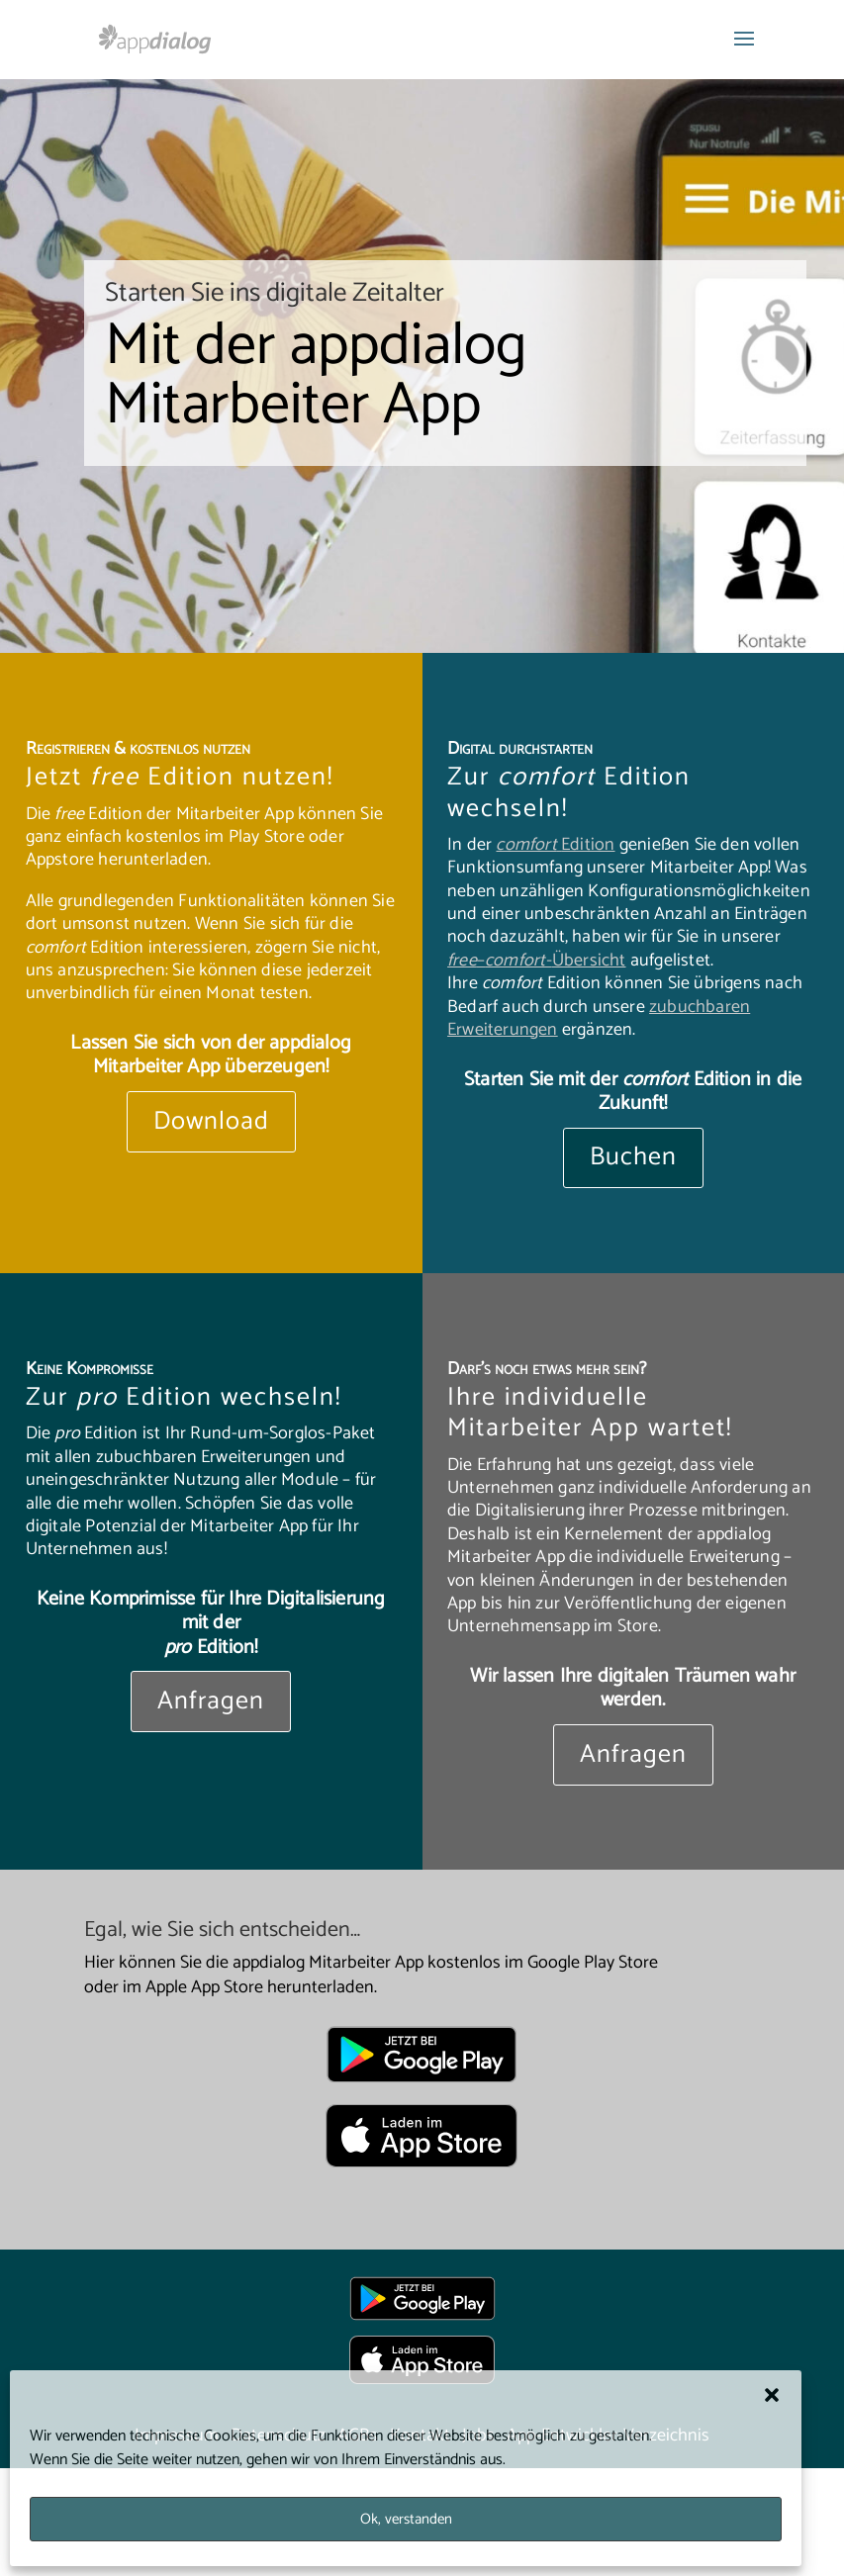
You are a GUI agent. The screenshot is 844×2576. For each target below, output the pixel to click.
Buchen (633, 1157)
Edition (555, 845)
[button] (772, 2395)
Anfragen (210, 1701)
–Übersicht (536, 960)
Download (211, 1121)
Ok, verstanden (406, 2519)
